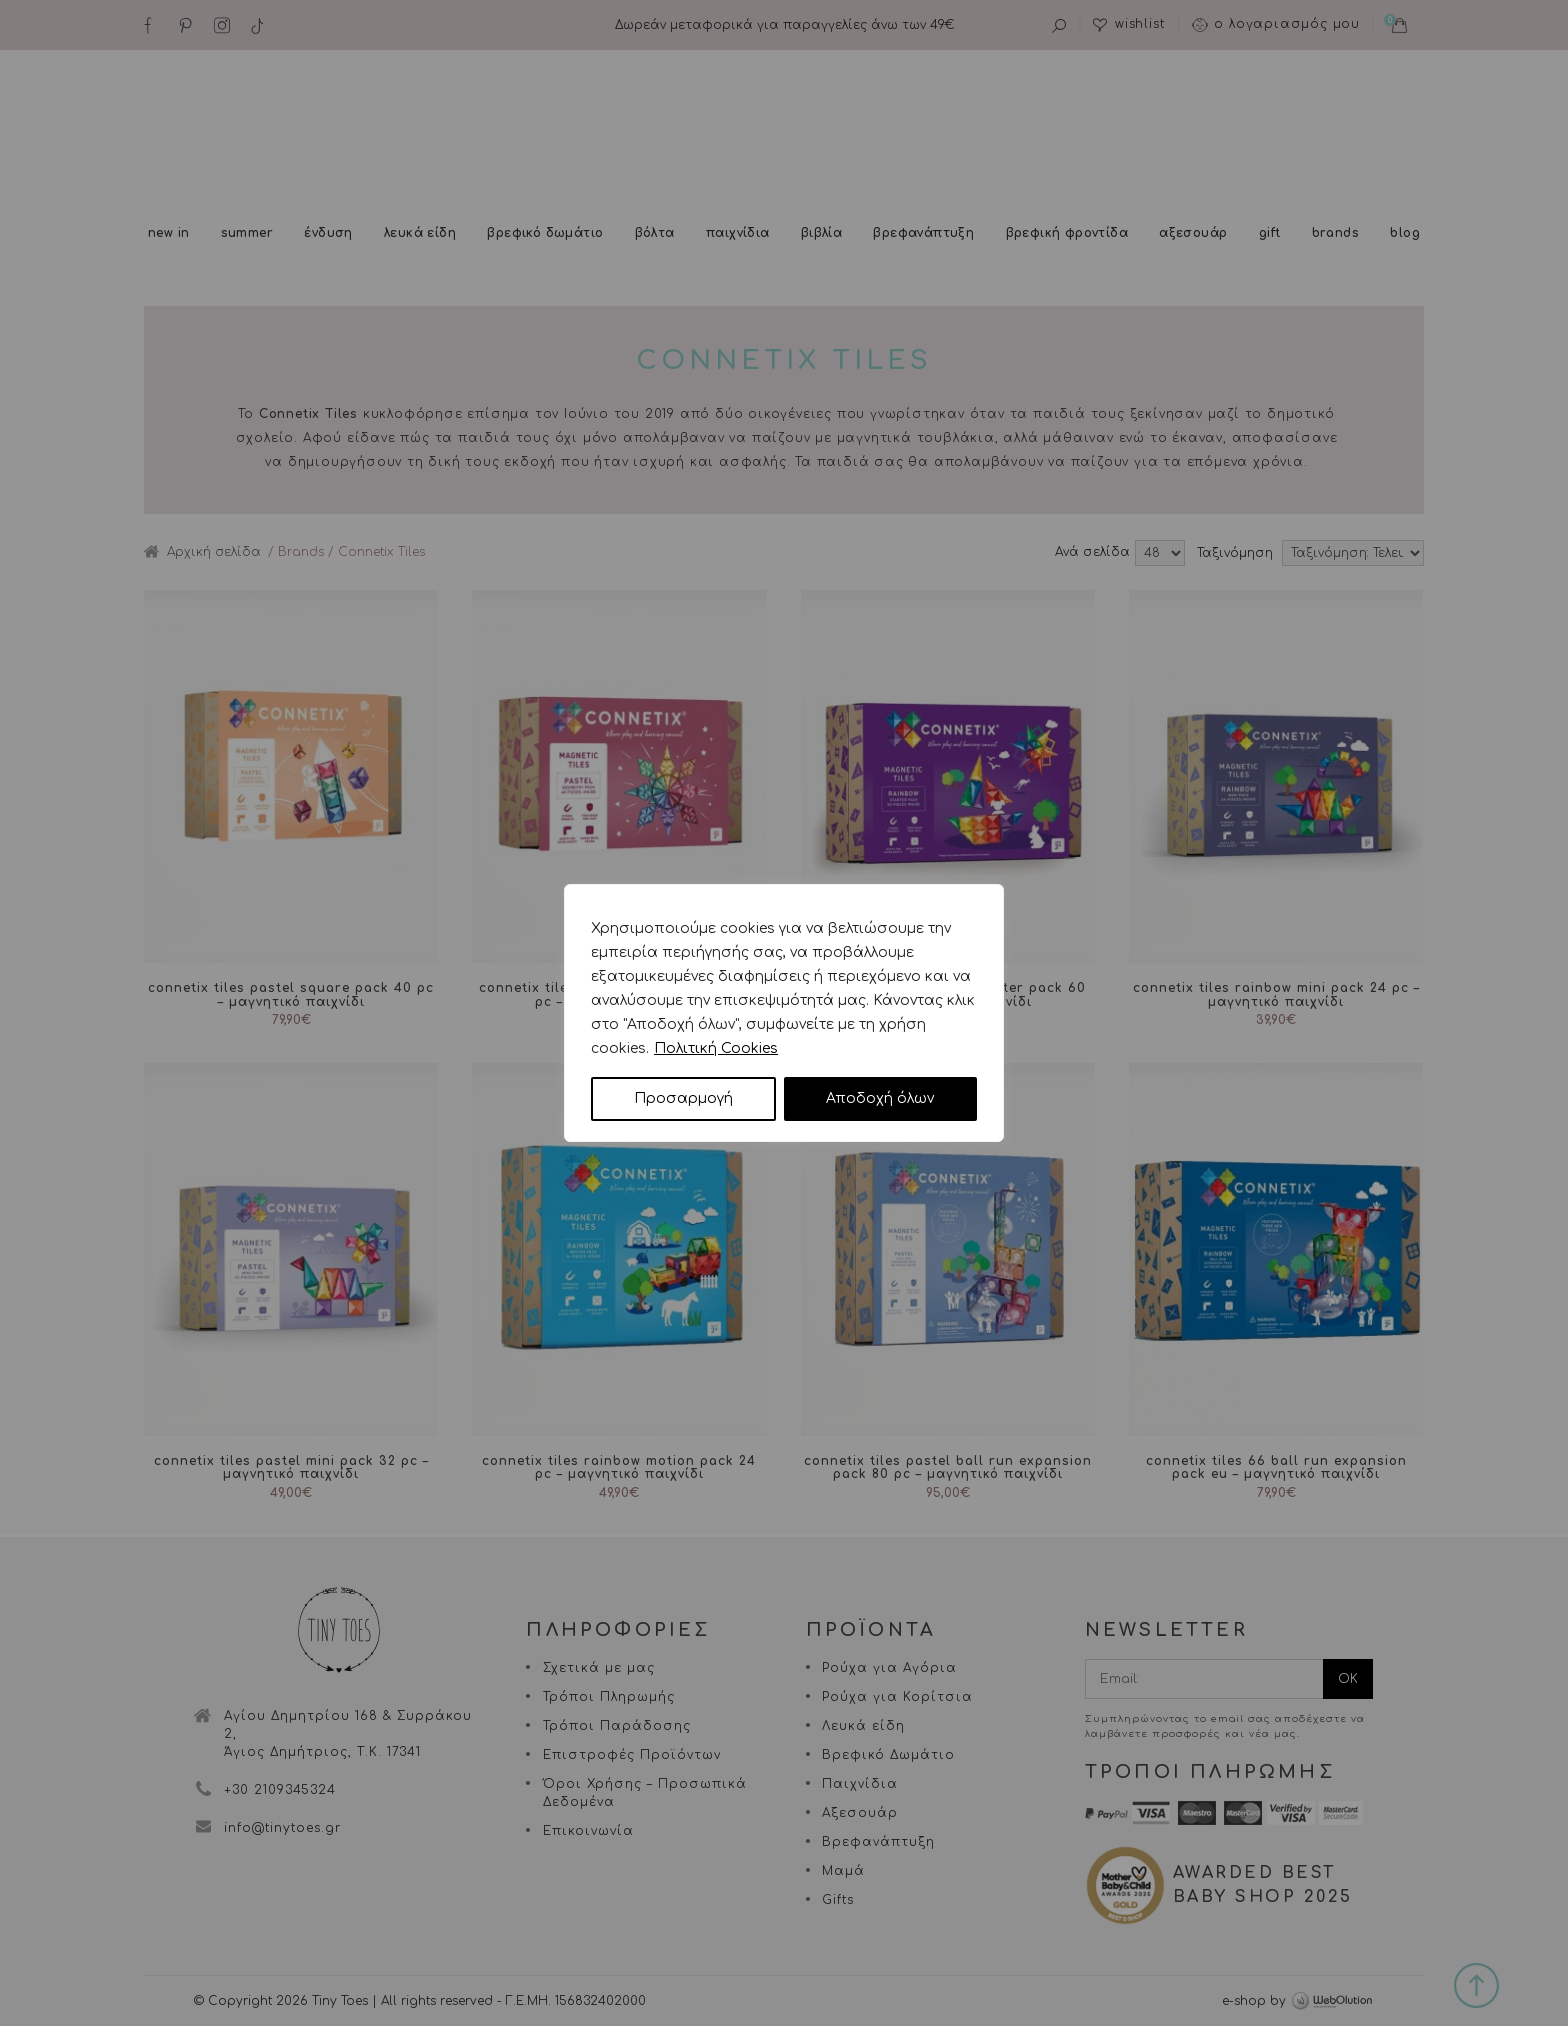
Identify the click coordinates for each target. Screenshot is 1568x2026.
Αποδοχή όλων (880, 1098)
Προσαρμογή (683, 1098)
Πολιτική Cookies (716, 1048)
